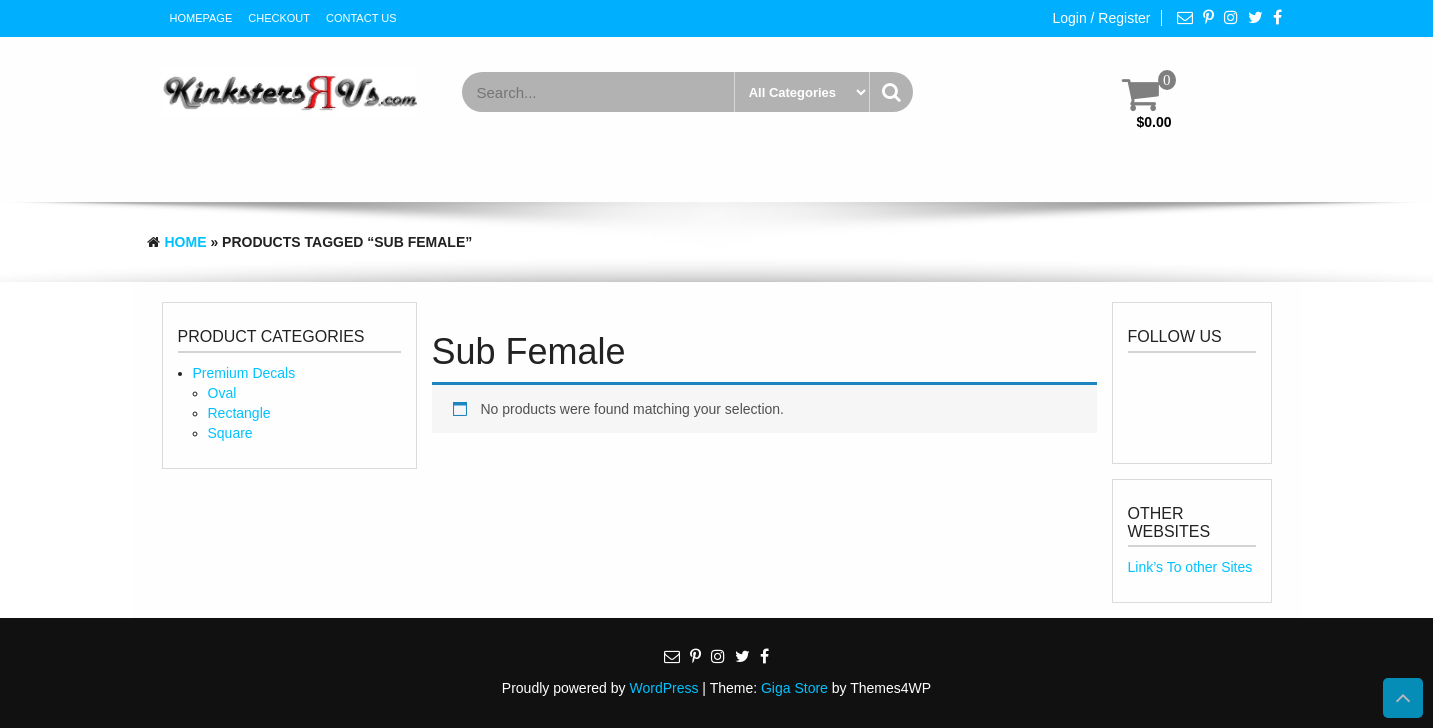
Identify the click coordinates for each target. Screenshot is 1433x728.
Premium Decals (244, 373)
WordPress (663, 688)
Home (186, 242)
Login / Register (1101, 18)
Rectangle (239, 413)
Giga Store (794, 688)
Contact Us (361, 18)
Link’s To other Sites (1190, 567)
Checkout (279, 18)
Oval (222, 393)
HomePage (201, 18)
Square (230, 433)
